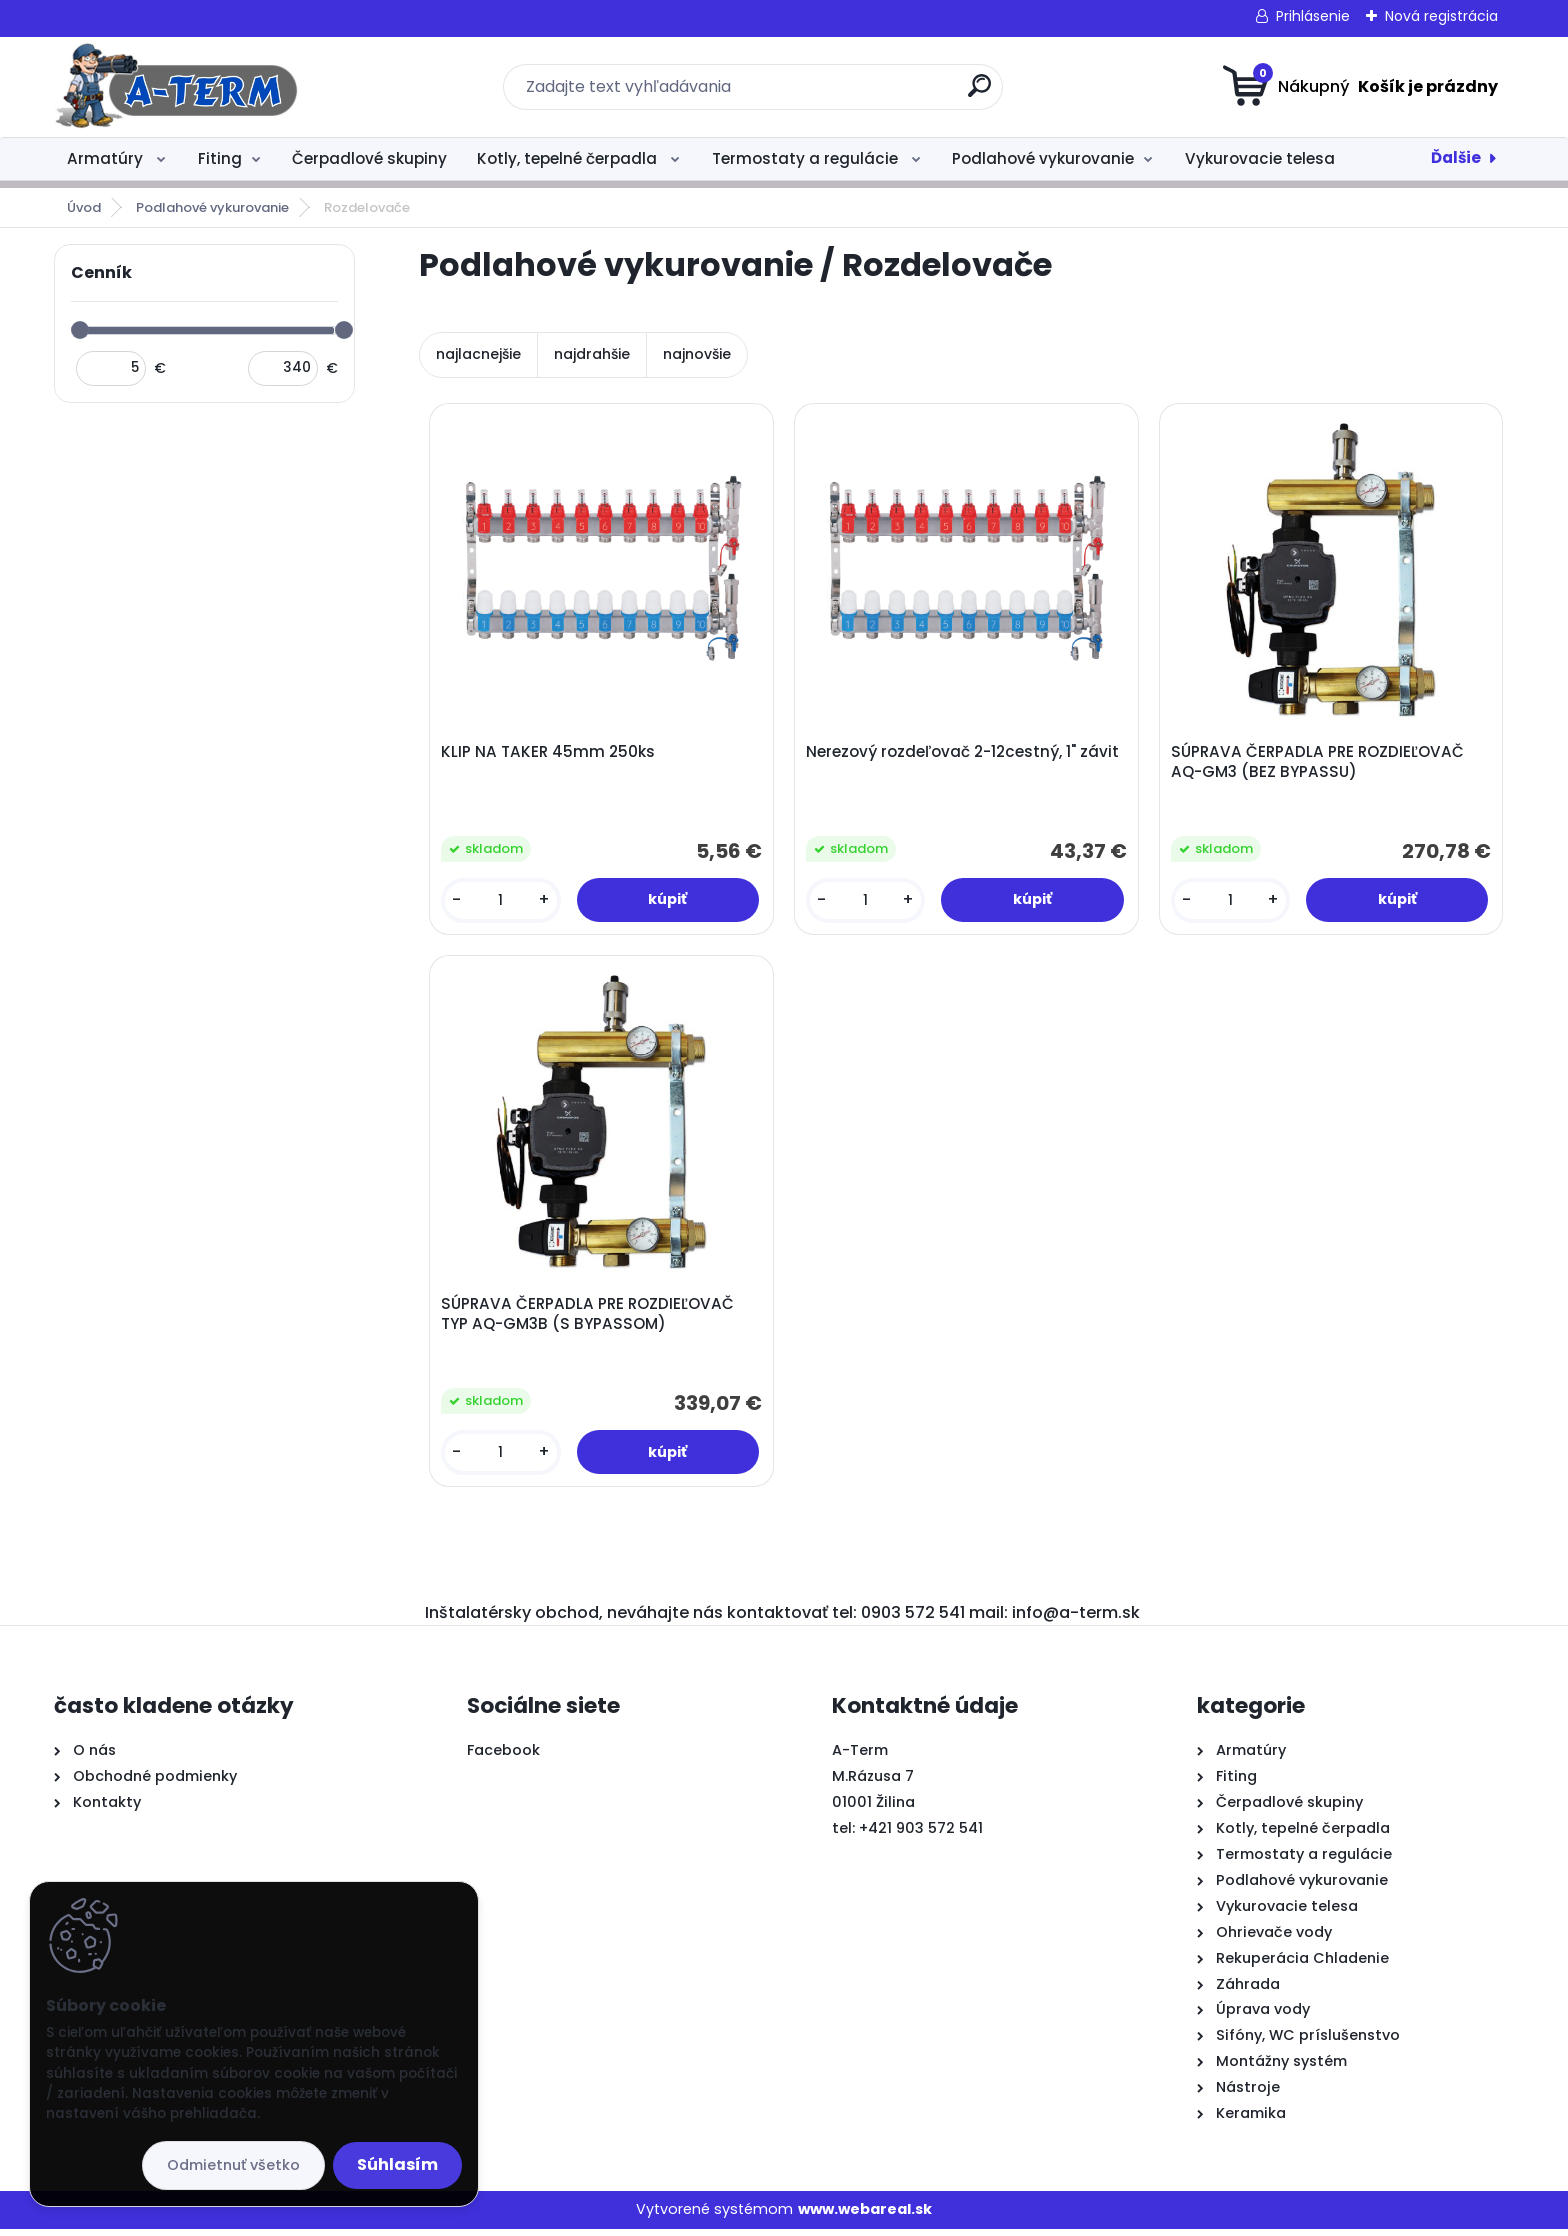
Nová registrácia (1441, 16)
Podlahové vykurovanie (1043, 158)
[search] (979, 93)
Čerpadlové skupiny (369, 158)
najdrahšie (592, 354)
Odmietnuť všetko (233, 2165)
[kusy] (502, 901)
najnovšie (697, 354)
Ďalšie (1456, 157)
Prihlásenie (1313, 16)
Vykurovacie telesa (1260, 158)
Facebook (503, 1757)
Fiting (220, 158)
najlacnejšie (478, 354)
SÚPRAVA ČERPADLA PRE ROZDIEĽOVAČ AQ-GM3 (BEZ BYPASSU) (1319, 763)
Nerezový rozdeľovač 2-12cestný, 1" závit (964, 753)
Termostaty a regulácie (807, 158)
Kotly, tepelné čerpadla (569, 158)
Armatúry (107, 158)
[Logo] (176, 87)
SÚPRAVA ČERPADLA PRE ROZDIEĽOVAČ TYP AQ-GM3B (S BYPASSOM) (589, 1319)
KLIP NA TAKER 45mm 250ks (550, 753)
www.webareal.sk (865, 2216)
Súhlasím (397, 2164)
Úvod (84, 207)
